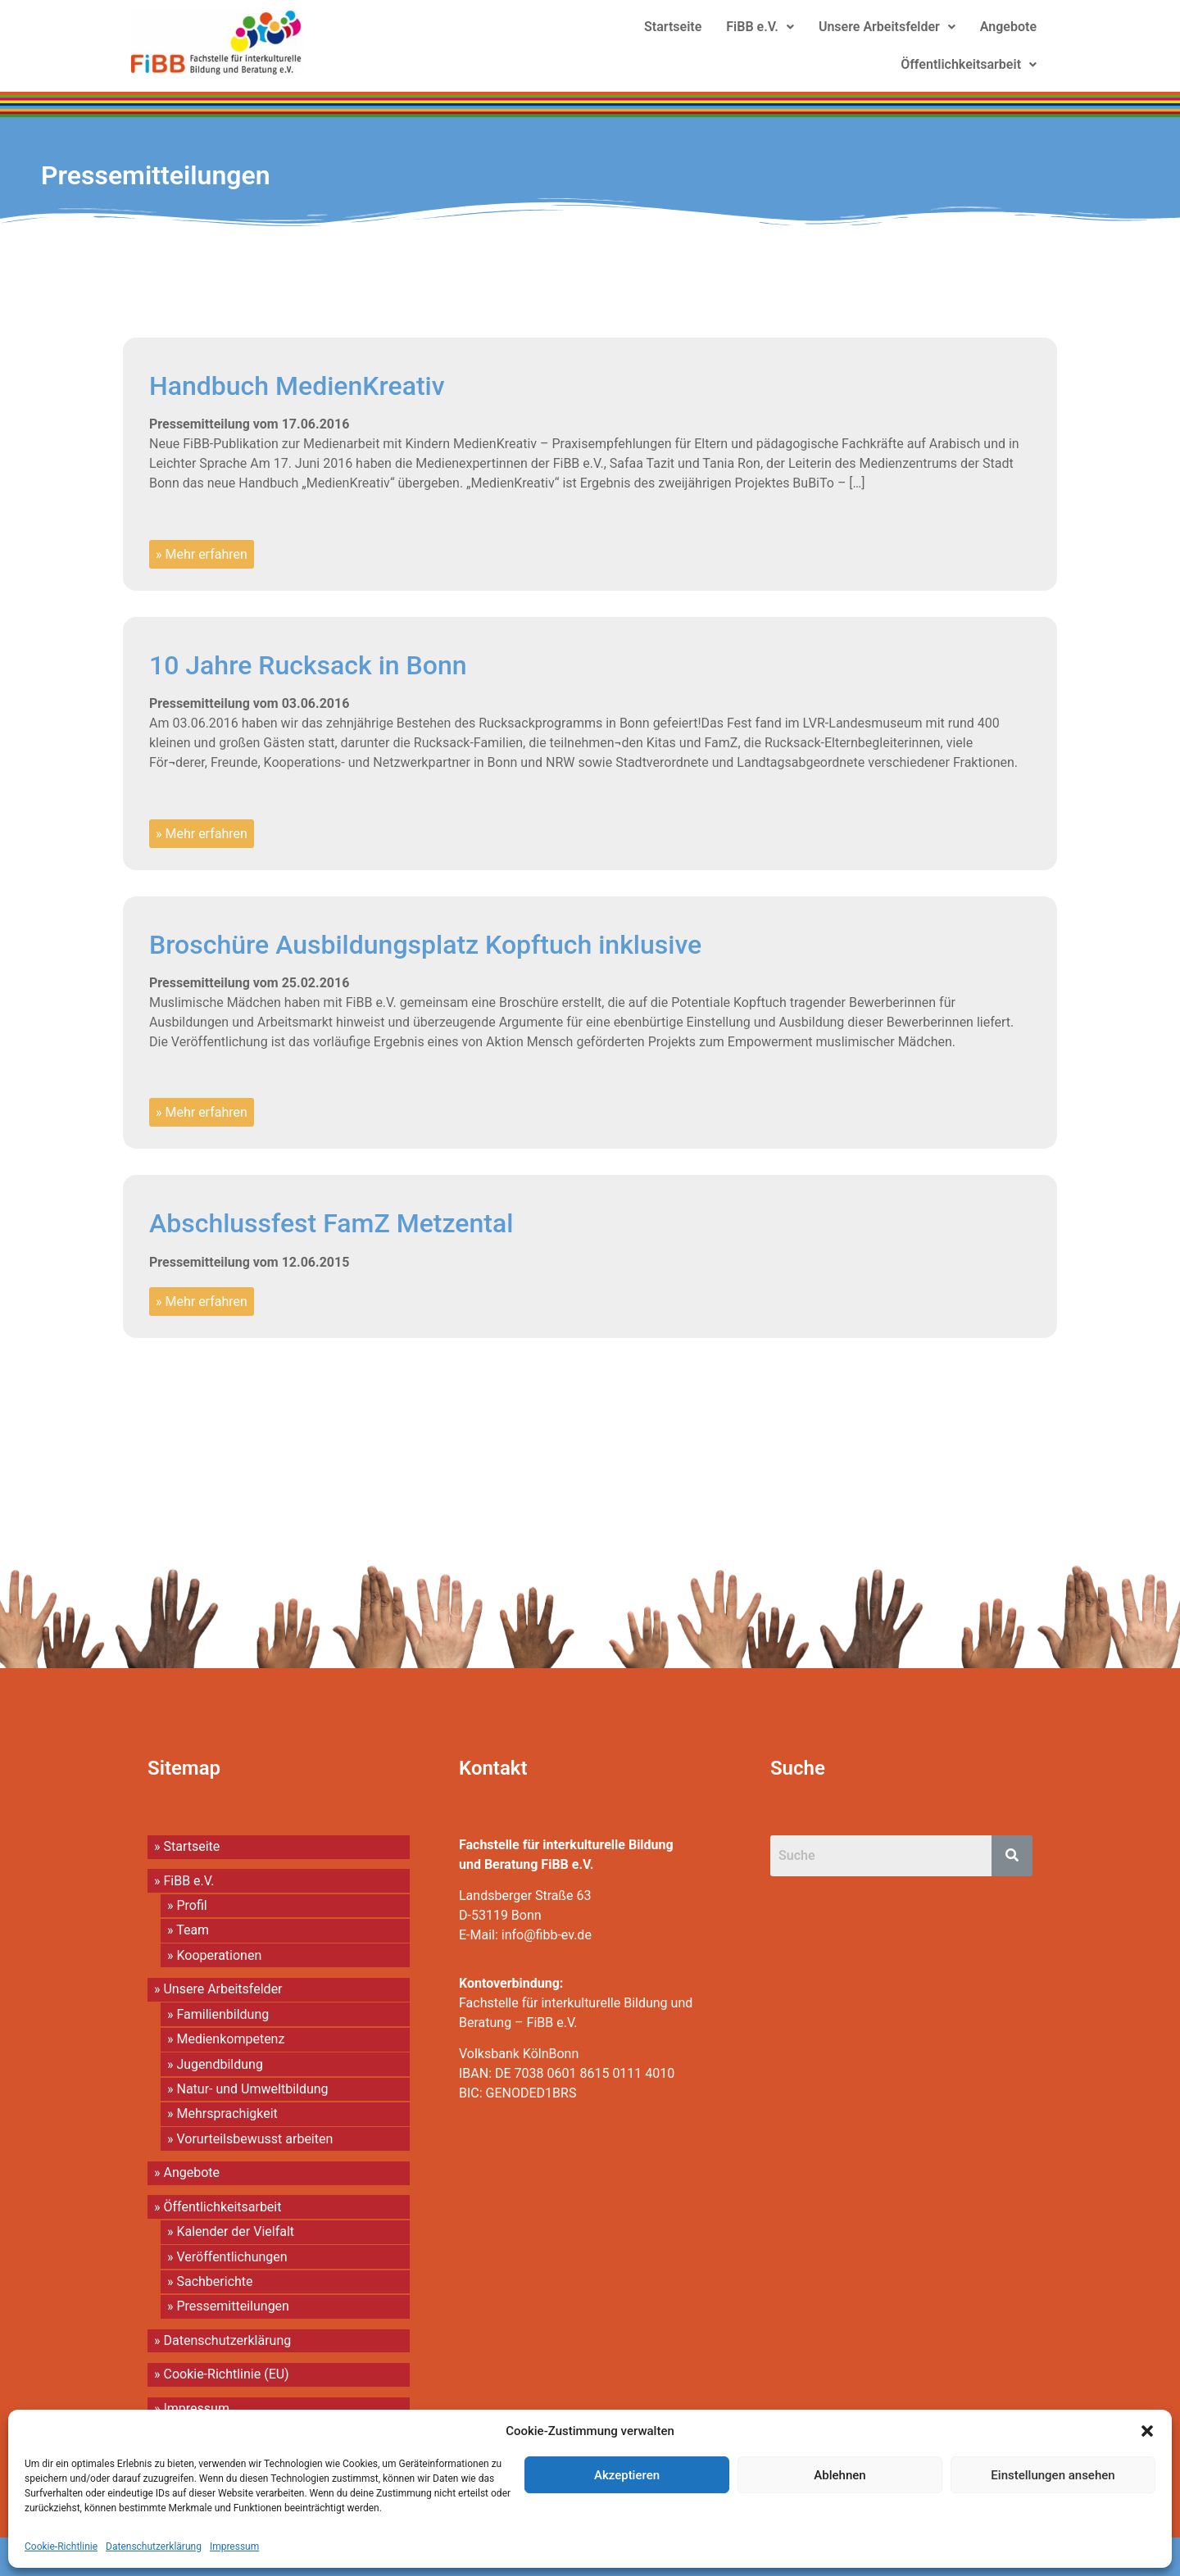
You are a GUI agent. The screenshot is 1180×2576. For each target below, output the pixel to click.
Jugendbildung (219, 2064)
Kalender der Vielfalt (235, 2231)
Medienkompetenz (230, 2039)
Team (192, 1930)
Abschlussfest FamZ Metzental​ (331, 1223)
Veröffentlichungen (231, 2257)
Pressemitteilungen (155, 175)
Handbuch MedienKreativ (297, 385)
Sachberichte (214, 2281)
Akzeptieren (627, 2475)
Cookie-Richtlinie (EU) (225, 2374)
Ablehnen (839, 2475)
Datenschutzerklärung (154, 2546)
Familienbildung (222, 2014)
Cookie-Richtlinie (61, 2546)
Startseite (672, 26)
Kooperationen (218, 1955)
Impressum (234, 2546)
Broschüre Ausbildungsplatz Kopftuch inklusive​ (425, 944)
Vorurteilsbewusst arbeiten (254, 2139)
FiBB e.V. (760, 26)
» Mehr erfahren (201, 554)
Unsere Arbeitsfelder (887, 26)
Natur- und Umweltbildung (252, 2089)
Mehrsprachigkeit (226, 2113)
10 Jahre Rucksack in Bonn (308, 665)
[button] (1147, 2431)
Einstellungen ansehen (1052, 2475)
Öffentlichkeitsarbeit (969, 64)
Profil (191, 1905)
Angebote (1008, 26)
